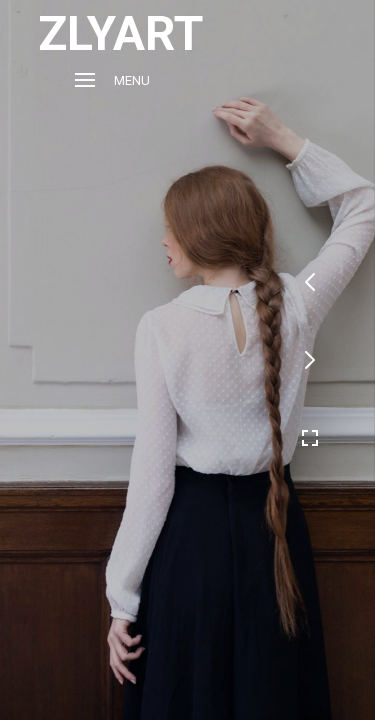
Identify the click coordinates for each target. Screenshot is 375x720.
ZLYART (120, 33)
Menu (112, 80)
